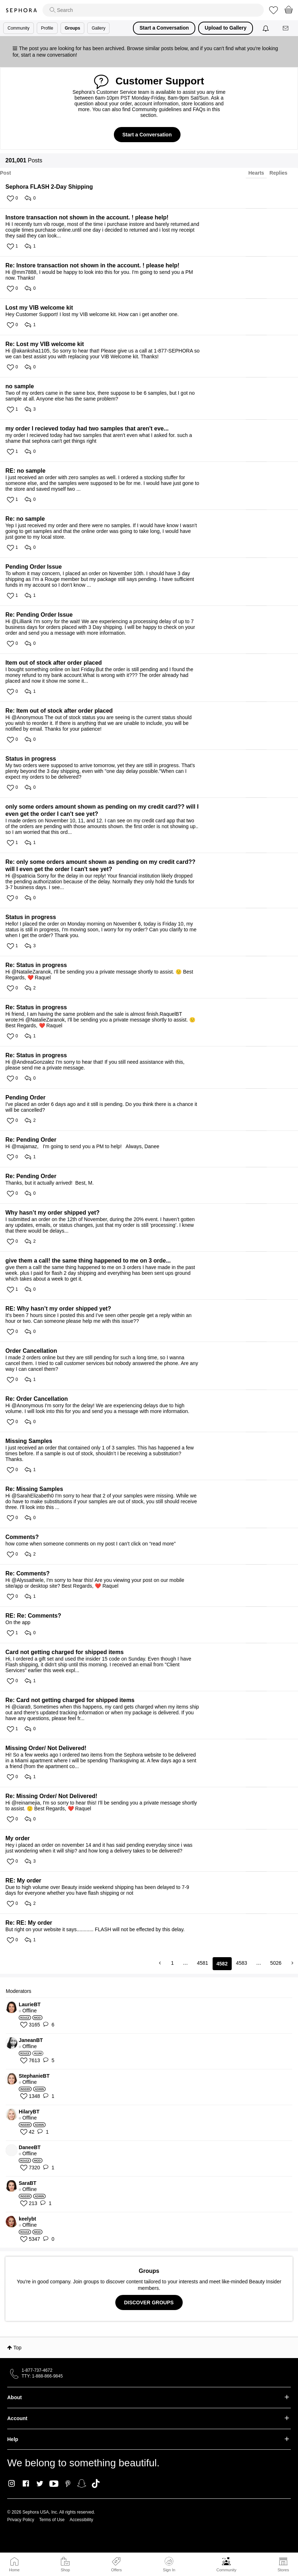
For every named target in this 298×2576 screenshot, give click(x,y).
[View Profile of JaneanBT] (153, 2040)
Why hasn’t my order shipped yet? (52, 1213)
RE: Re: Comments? (33, 1616)
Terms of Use (52, 2519)
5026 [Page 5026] (275, 1963)
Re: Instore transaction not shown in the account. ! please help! (92, 265)
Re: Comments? (27, 1573)
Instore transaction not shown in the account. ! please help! (87, 217)
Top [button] (17, 2347)
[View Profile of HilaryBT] (153, 2111)
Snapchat (81, 2483)
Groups (72, 28)
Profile (47, 28)
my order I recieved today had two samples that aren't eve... (87, 428)
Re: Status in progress (36, 965)
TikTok (95, 2483)
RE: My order (23, 1880)
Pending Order (25, 1097)
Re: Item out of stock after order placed (59, 711)
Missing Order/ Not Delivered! (45, 1748)
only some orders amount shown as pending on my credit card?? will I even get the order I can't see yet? (102, 810)
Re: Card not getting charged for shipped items (69, 1700)
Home (14, 2570)
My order (17, 1838)
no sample (19, 386)
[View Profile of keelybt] (153, 2219)
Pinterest (67, 2483)
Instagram (11, 2483)
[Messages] (286, 28)
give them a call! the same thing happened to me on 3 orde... (88, 1261)
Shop (65, 2570)
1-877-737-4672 (37, 2370)
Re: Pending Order (30, 1140)
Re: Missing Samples (34, 1489)
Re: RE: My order (28, 1923)
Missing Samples (28, 1441)
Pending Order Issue (33, 567)
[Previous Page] (160, 1963)
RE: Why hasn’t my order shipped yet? (58, 1309)
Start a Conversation (164, 28)
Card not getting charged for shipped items (64, 1652)
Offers (116, 2570)
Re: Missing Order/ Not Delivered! (51, 1796)
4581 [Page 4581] (202, 1963)
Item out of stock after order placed (53, 663)
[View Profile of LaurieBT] (153, 2004)
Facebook (25, 2483)
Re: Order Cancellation (36, 1399)
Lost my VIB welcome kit (39, 308)
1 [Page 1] (172, 1963)
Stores (283, 2570)
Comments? (22, 1537)
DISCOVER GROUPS (149, 2302)
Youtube (53, 2484)
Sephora (21, 10)
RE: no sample (25, 471)
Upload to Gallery (225, 28)
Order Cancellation (31, 1351)
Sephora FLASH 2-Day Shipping (49, 187)
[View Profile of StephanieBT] (153, 2076)
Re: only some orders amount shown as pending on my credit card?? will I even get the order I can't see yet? (100, 865)
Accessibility (81, 2519)
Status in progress (30, 759)
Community (226, 2570)
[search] (153, 10)
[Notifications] (266, 28)
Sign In (169, 2564)
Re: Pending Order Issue (39, 615)
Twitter (39, 2483)
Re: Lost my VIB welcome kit (44, 344)
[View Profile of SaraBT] (153, 2183)
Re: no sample (25, 519)
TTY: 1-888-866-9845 (42, 2376)
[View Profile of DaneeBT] (153, 2147)
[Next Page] (291, 1963)
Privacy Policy (20, 2519)
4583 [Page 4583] (241, 1963)
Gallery (98, 28)
